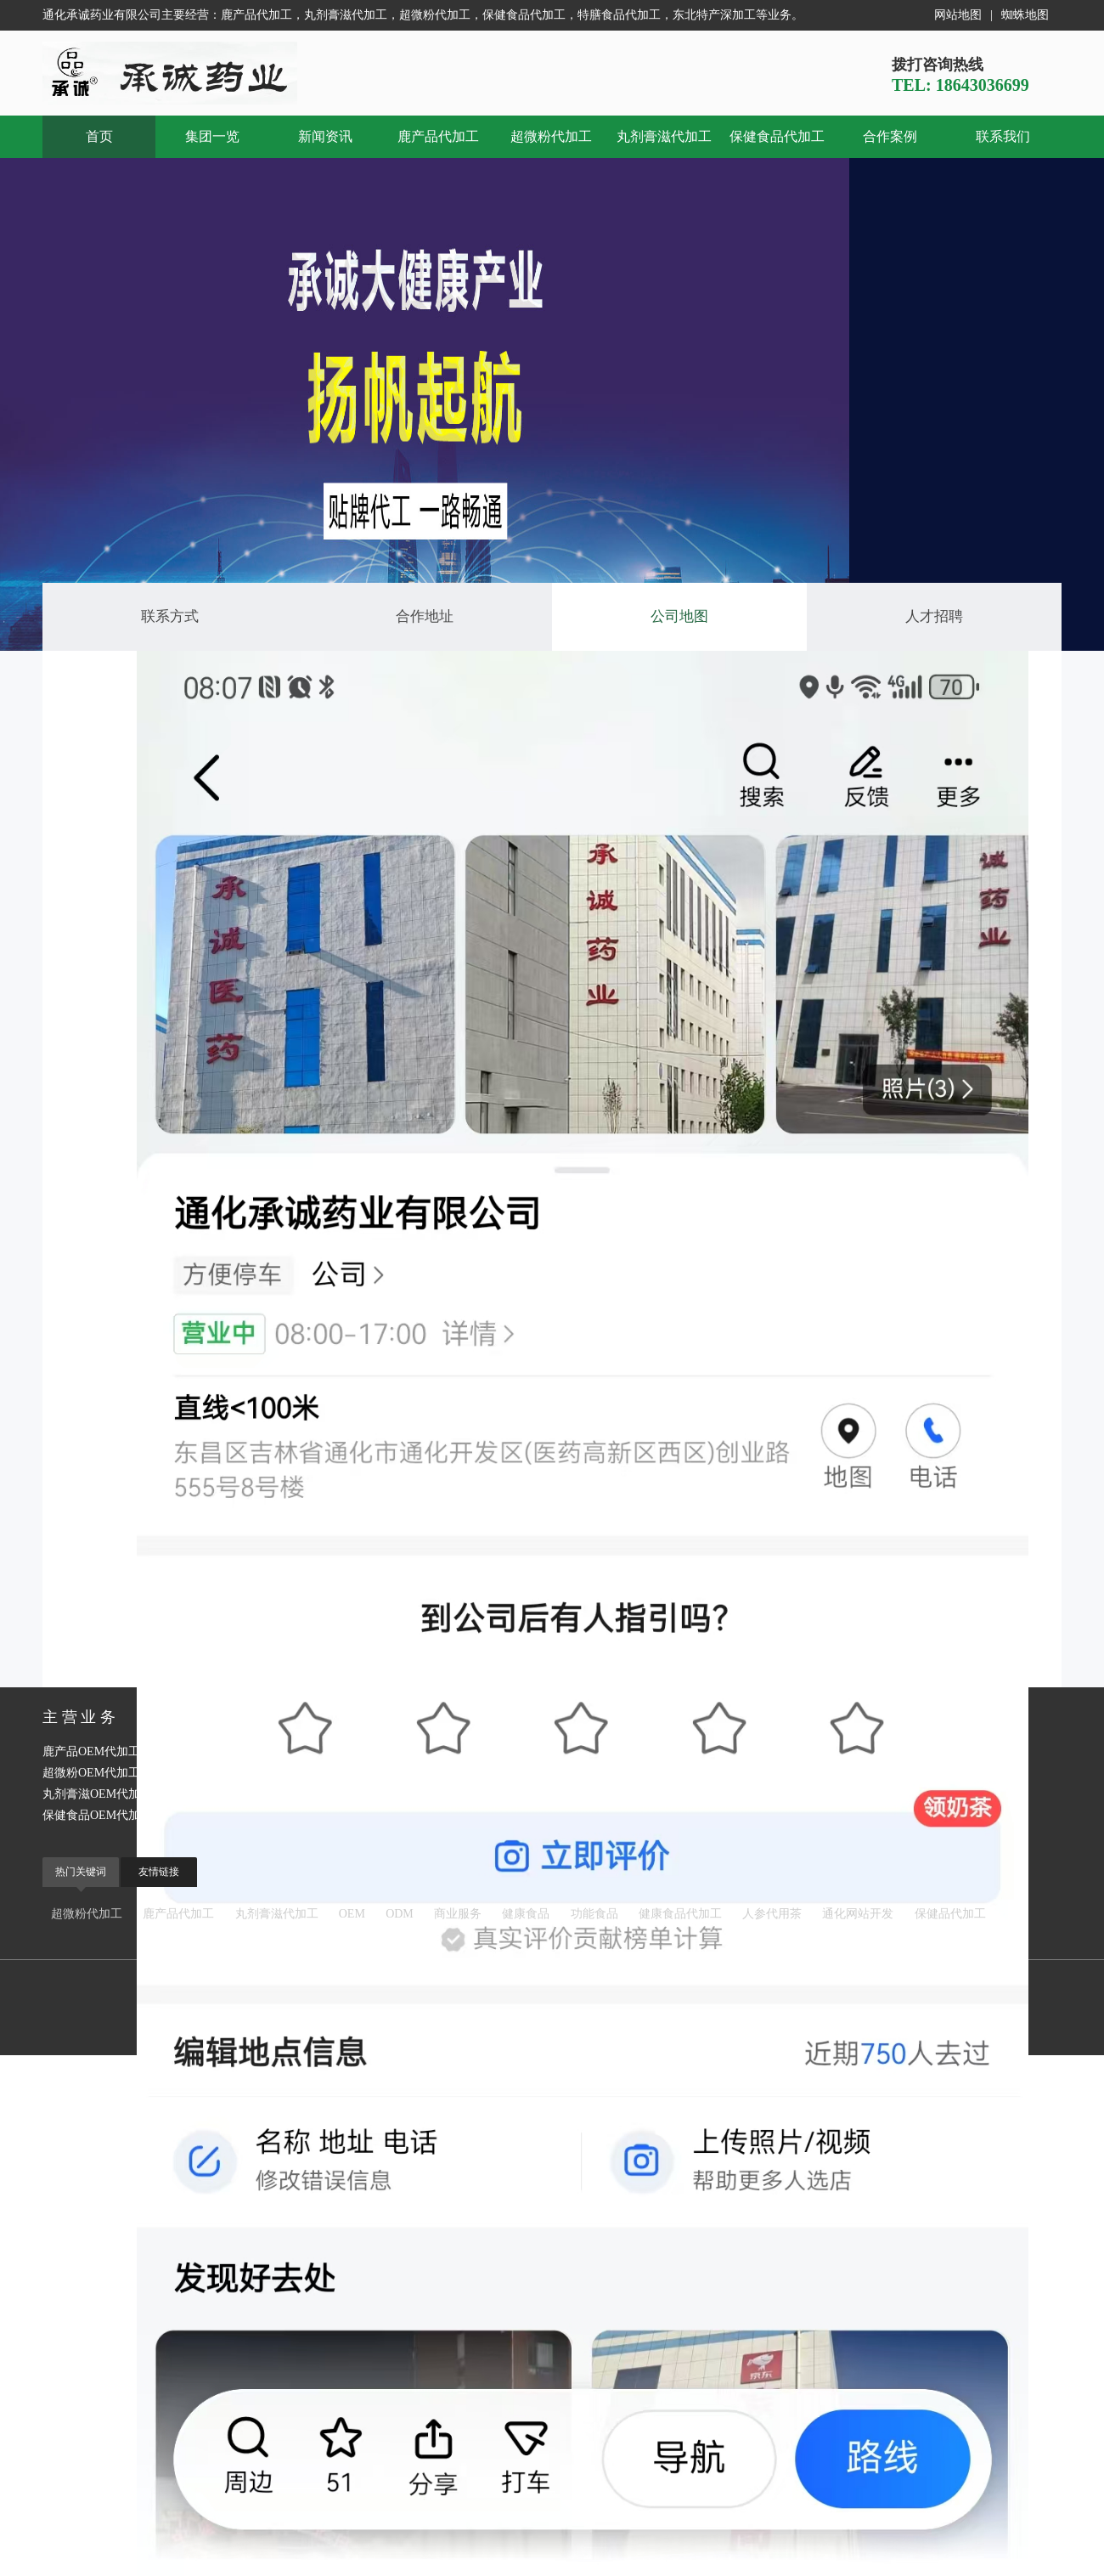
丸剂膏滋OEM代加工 (97, 1794)
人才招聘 (934, 616)
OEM (352, 1913)
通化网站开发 (857, 1913)
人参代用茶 (772, 1913)
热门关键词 (80, 1872)
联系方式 (170, 616)
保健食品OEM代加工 (97, 1815)
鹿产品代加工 (438, 136)
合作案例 (890, 136)
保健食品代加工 (777, 136)
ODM (400, 1913)
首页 (99, 136)
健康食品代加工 (680, 1913)
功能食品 (594, 1913)
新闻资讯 (325, 136)
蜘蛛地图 (1025, 14)
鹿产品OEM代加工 (91, 1751)
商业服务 (458, 1913)
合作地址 (424, 616)
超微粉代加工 (551, 136)
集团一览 (212, 136)
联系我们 (1003, 136)
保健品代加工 (950, 1913)
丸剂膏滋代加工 (664, 136)
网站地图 (958, 14)
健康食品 (525, 1913)
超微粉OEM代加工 (91, 1772)
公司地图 (679, 616)
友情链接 (158, 1872)
